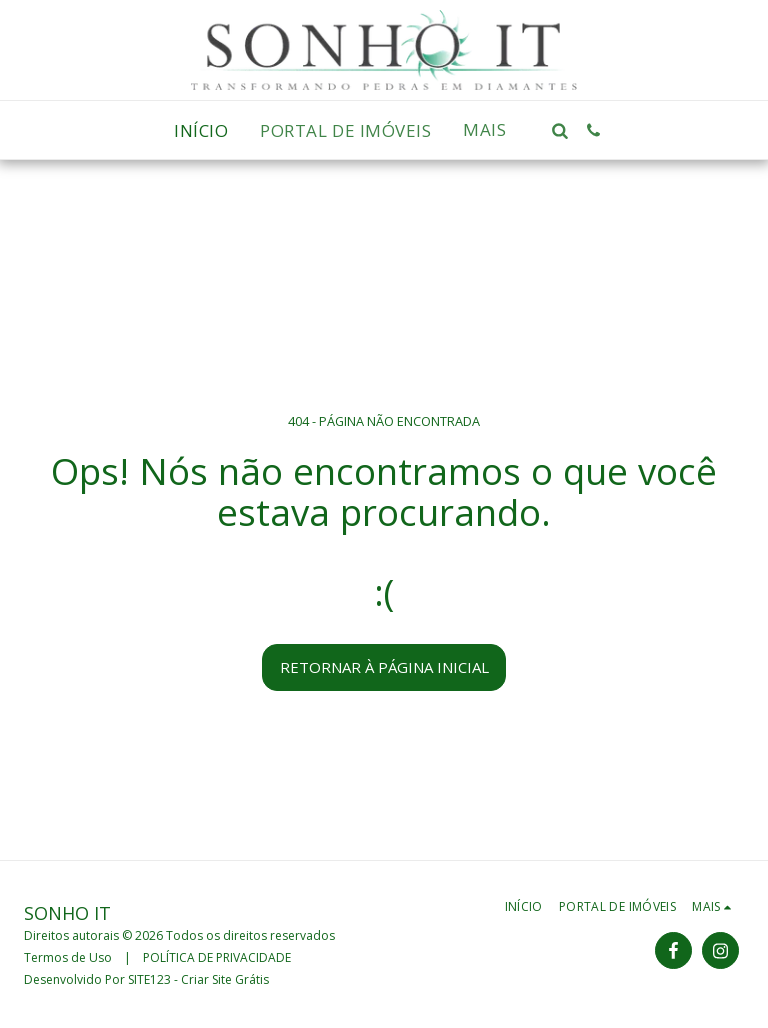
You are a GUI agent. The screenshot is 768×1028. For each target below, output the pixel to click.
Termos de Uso (68, 957)
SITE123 (149, 979)
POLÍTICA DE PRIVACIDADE (217, 957)
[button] (560, 130)
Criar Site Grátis (225, 979)
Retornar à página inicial (384, 667)
